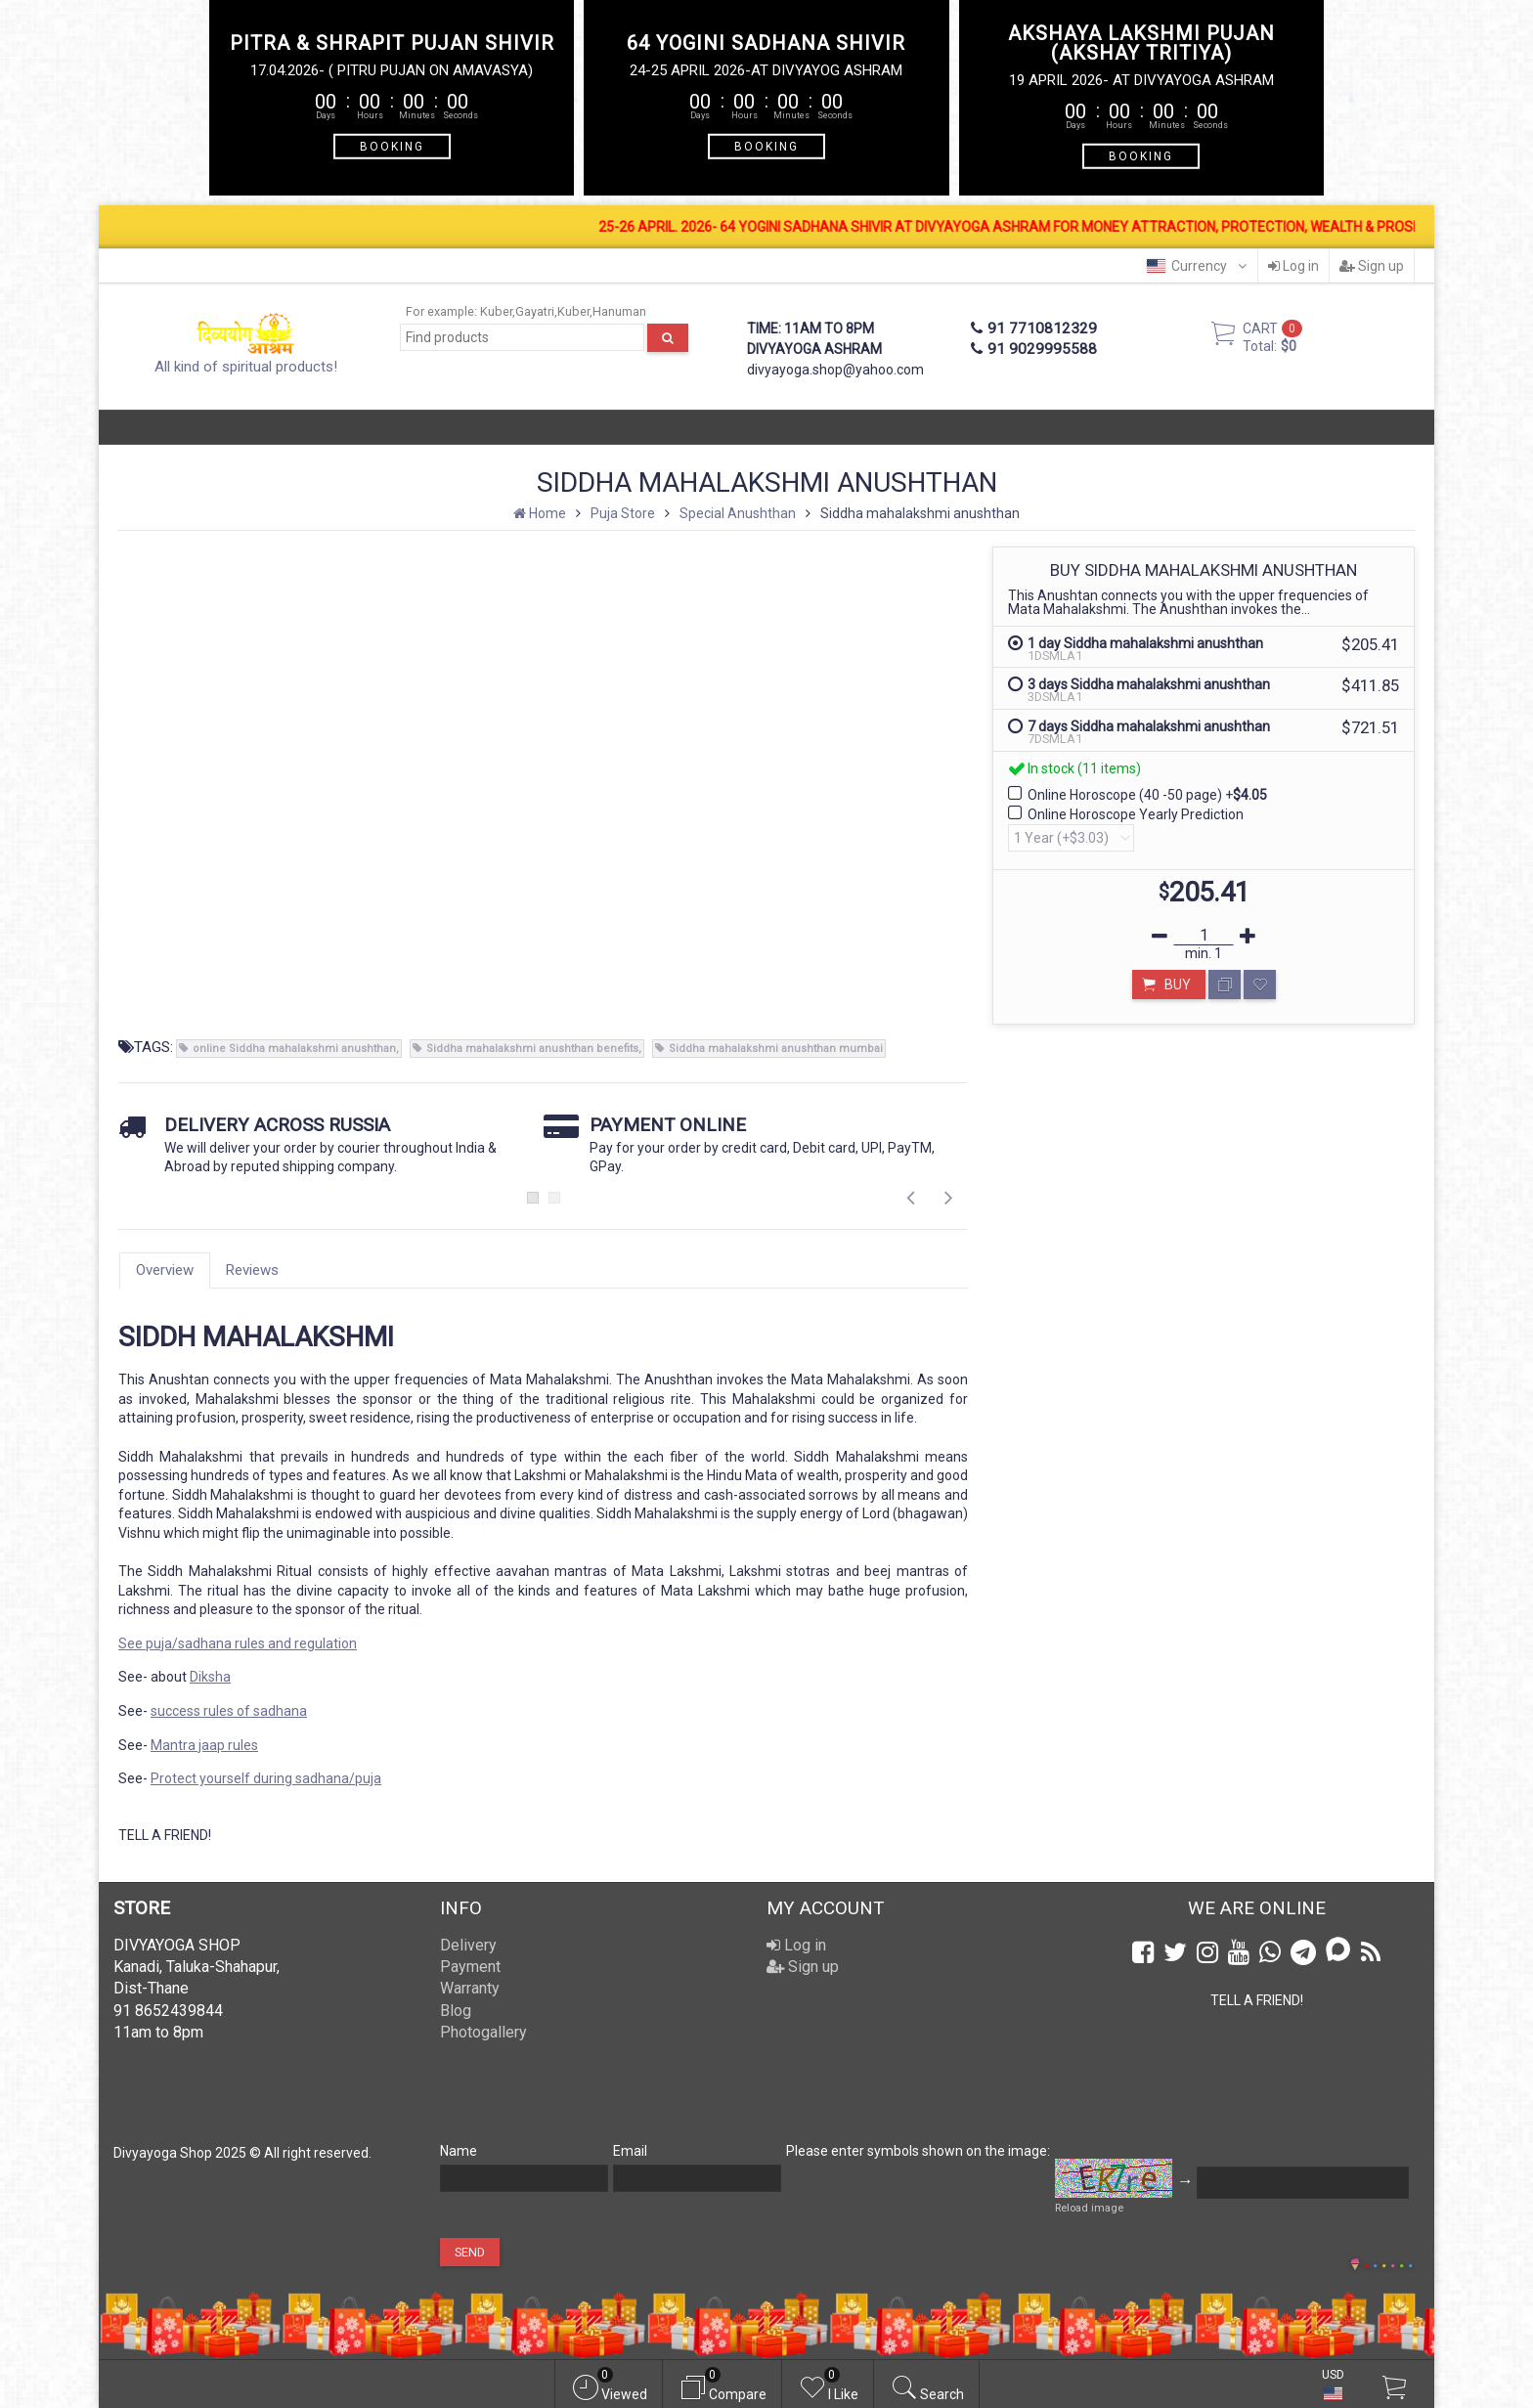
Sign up (1371, 266)
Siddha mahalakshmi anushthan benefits (532, 1048)
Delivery (468, 1945)
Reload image (1089, 2208)
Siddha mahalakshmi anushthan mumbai (776, 1048)
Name (458, 2151)
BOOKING (392, 146)
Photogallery (483, 2032)
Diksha (210, 1677)
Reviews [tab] (252, 1270)
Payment (470, 1966)
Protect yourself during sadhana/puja (266, 1778)
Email (630, 2151)
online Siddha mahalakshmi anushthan (294, 1048)
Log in (1293, 266)
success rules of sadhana (229, 1711)
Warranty (470, 1988)
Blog (455, 2010)
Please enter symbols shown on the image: (918, 2151)
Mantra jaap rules (204, 1745)
